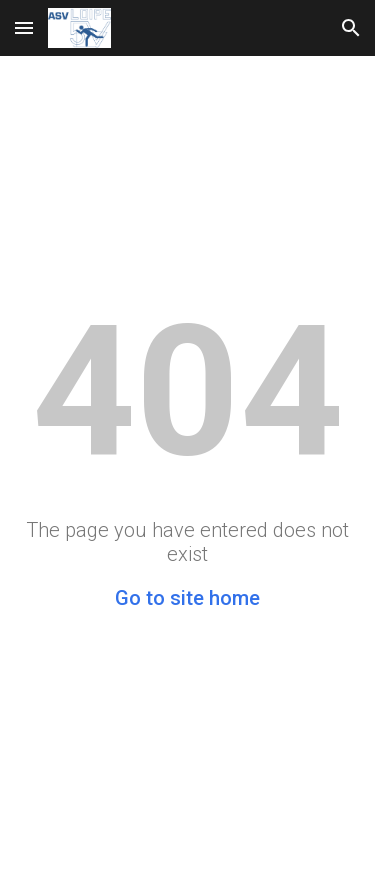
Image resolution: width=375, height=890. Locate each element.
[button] (24, 27)
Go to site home (187, 598)
